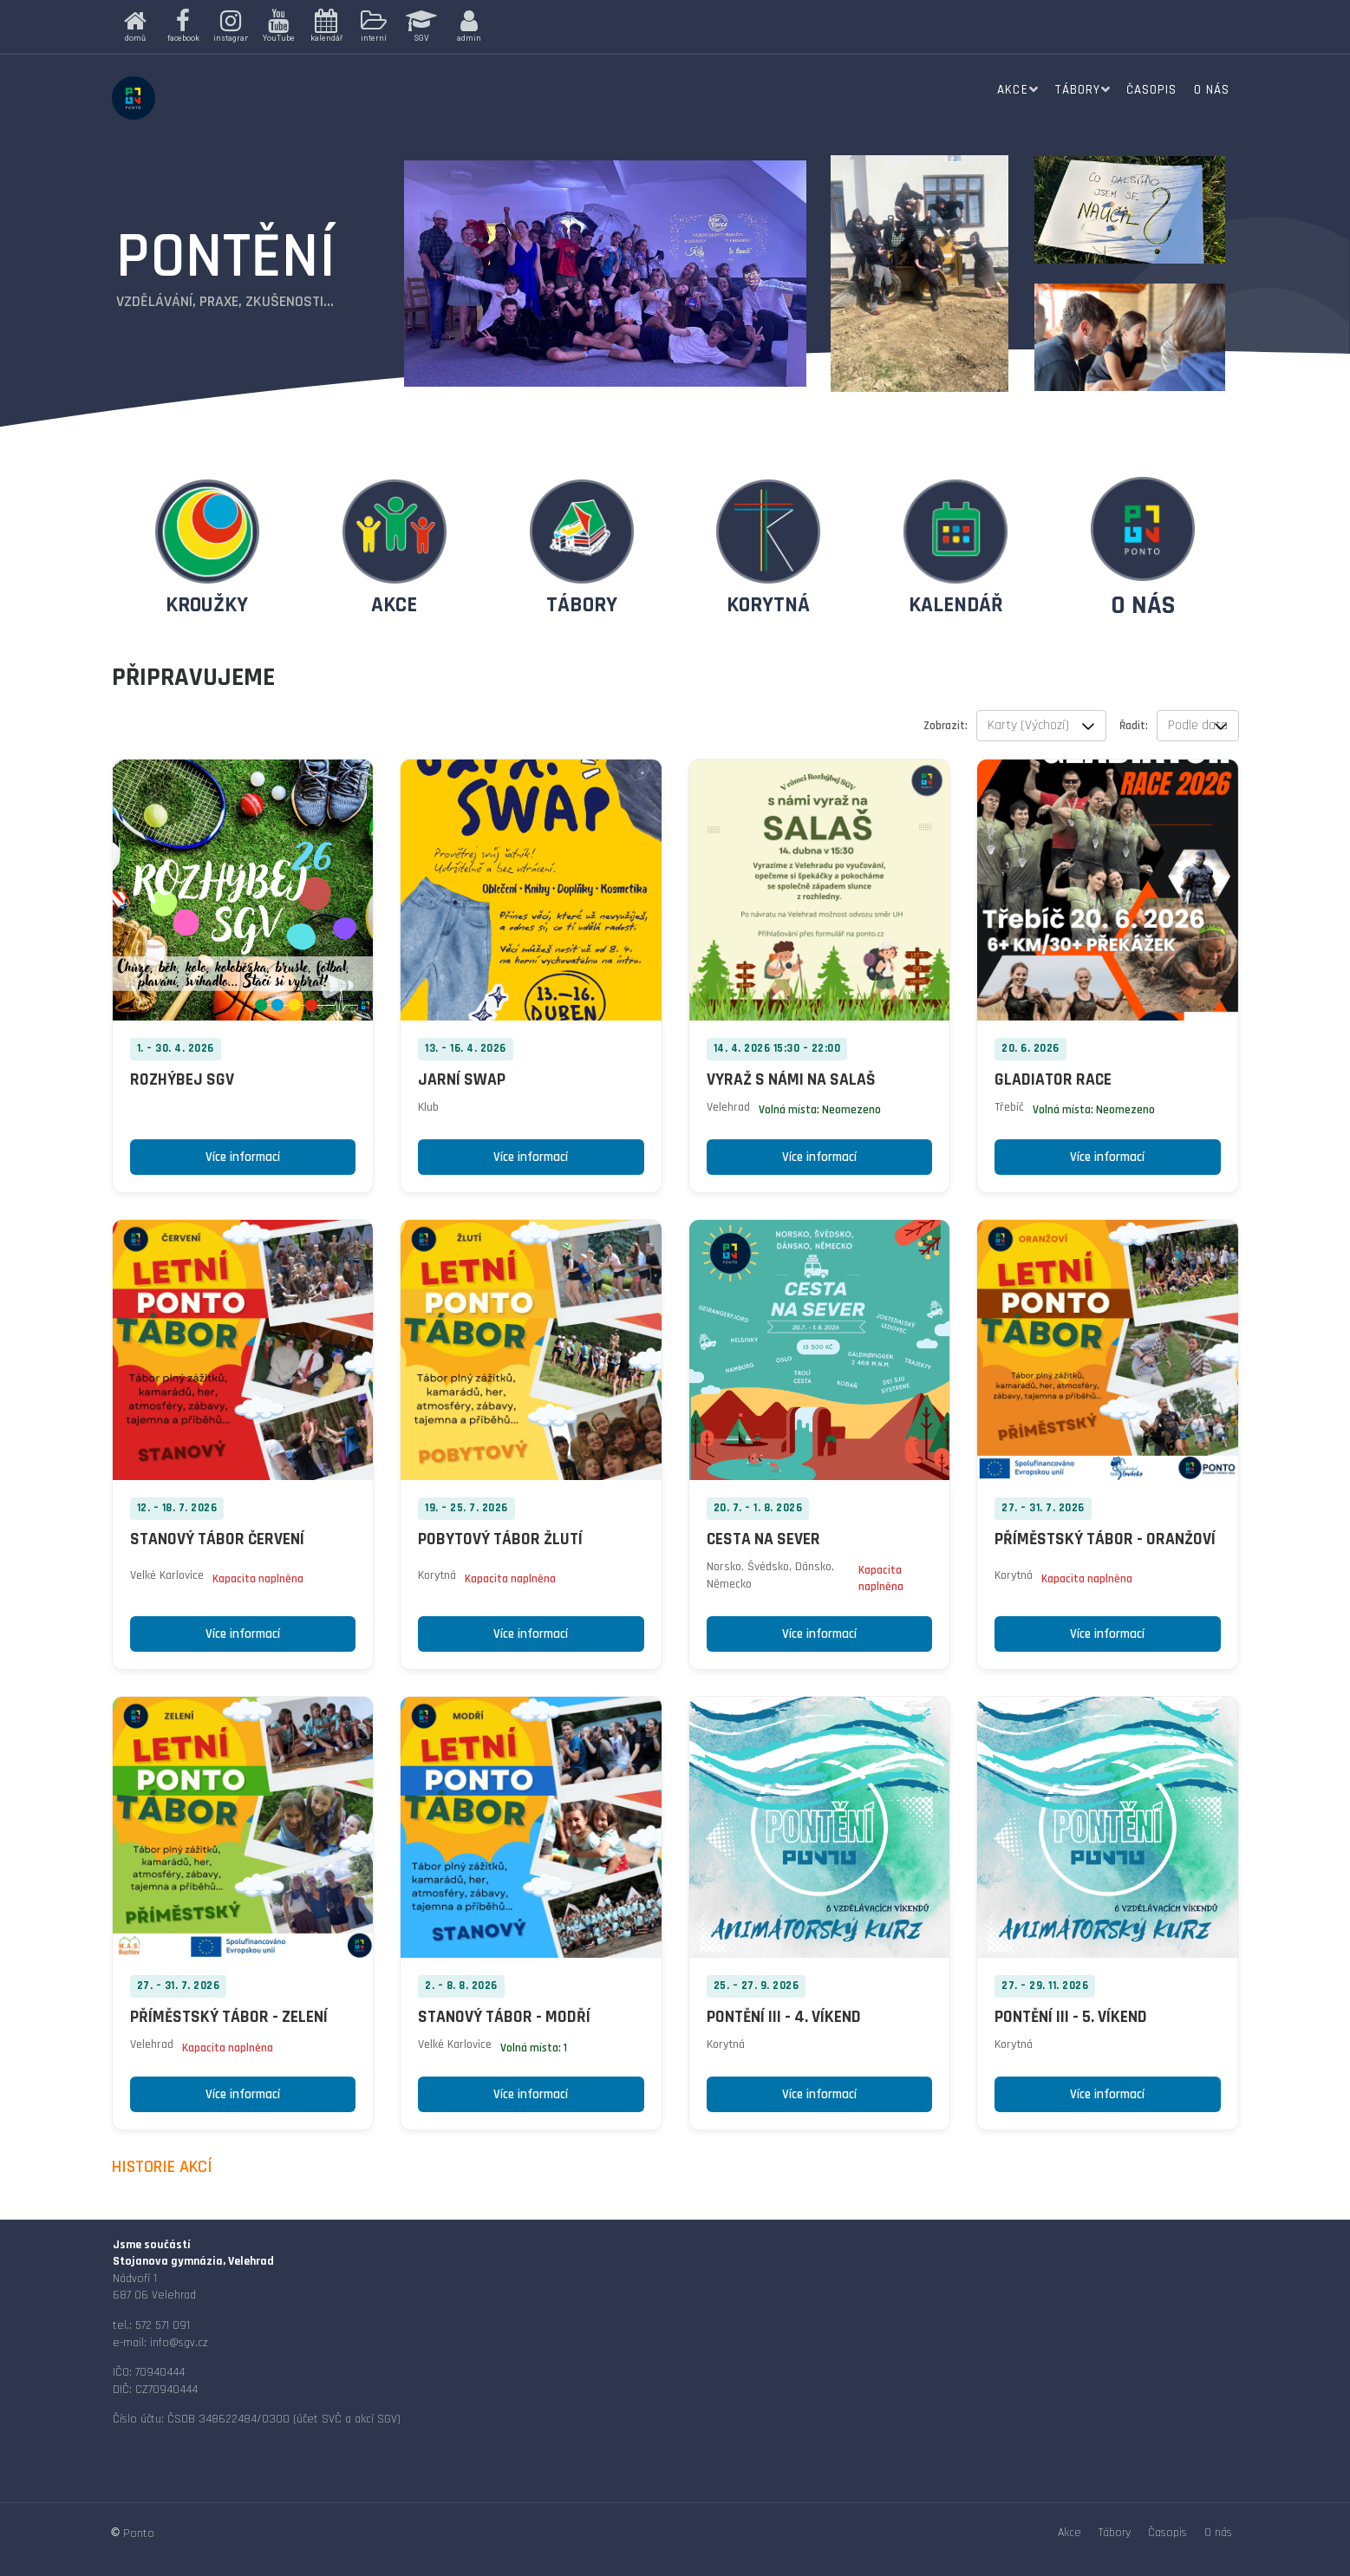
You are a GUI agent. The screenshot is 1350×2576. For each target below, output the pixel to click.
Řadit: (1133, 726)
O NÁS (1143, 605)
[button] (136, 27)
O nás (1211, 90)
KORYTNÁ (768, 604)
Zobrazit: (945, 726)
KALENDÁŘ (956, 604)
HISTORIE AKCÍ (162, 2166)
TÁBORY (581, 604)
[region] (382, 27)
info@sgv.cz (179, 2343)
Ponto (138, 2533)
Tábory (1077, 90)
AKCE (394, 604)
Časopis (1151, 90)
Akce (1012, 90)
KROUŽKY (207, 604)
